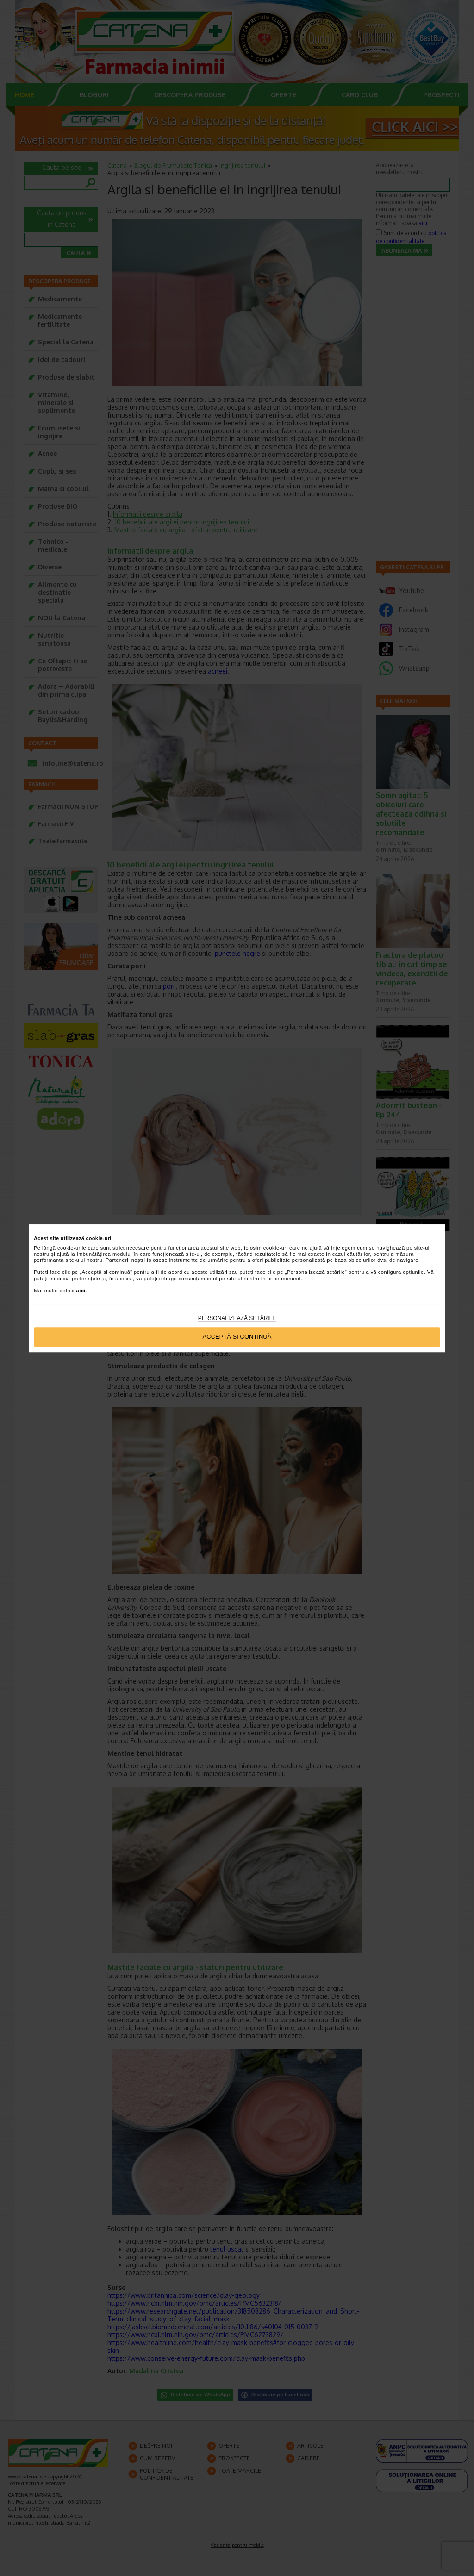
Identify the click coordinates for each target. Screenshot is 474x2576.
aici (81, 1290)
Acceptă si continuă (237, 1337)
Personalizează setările (237, 1318)
